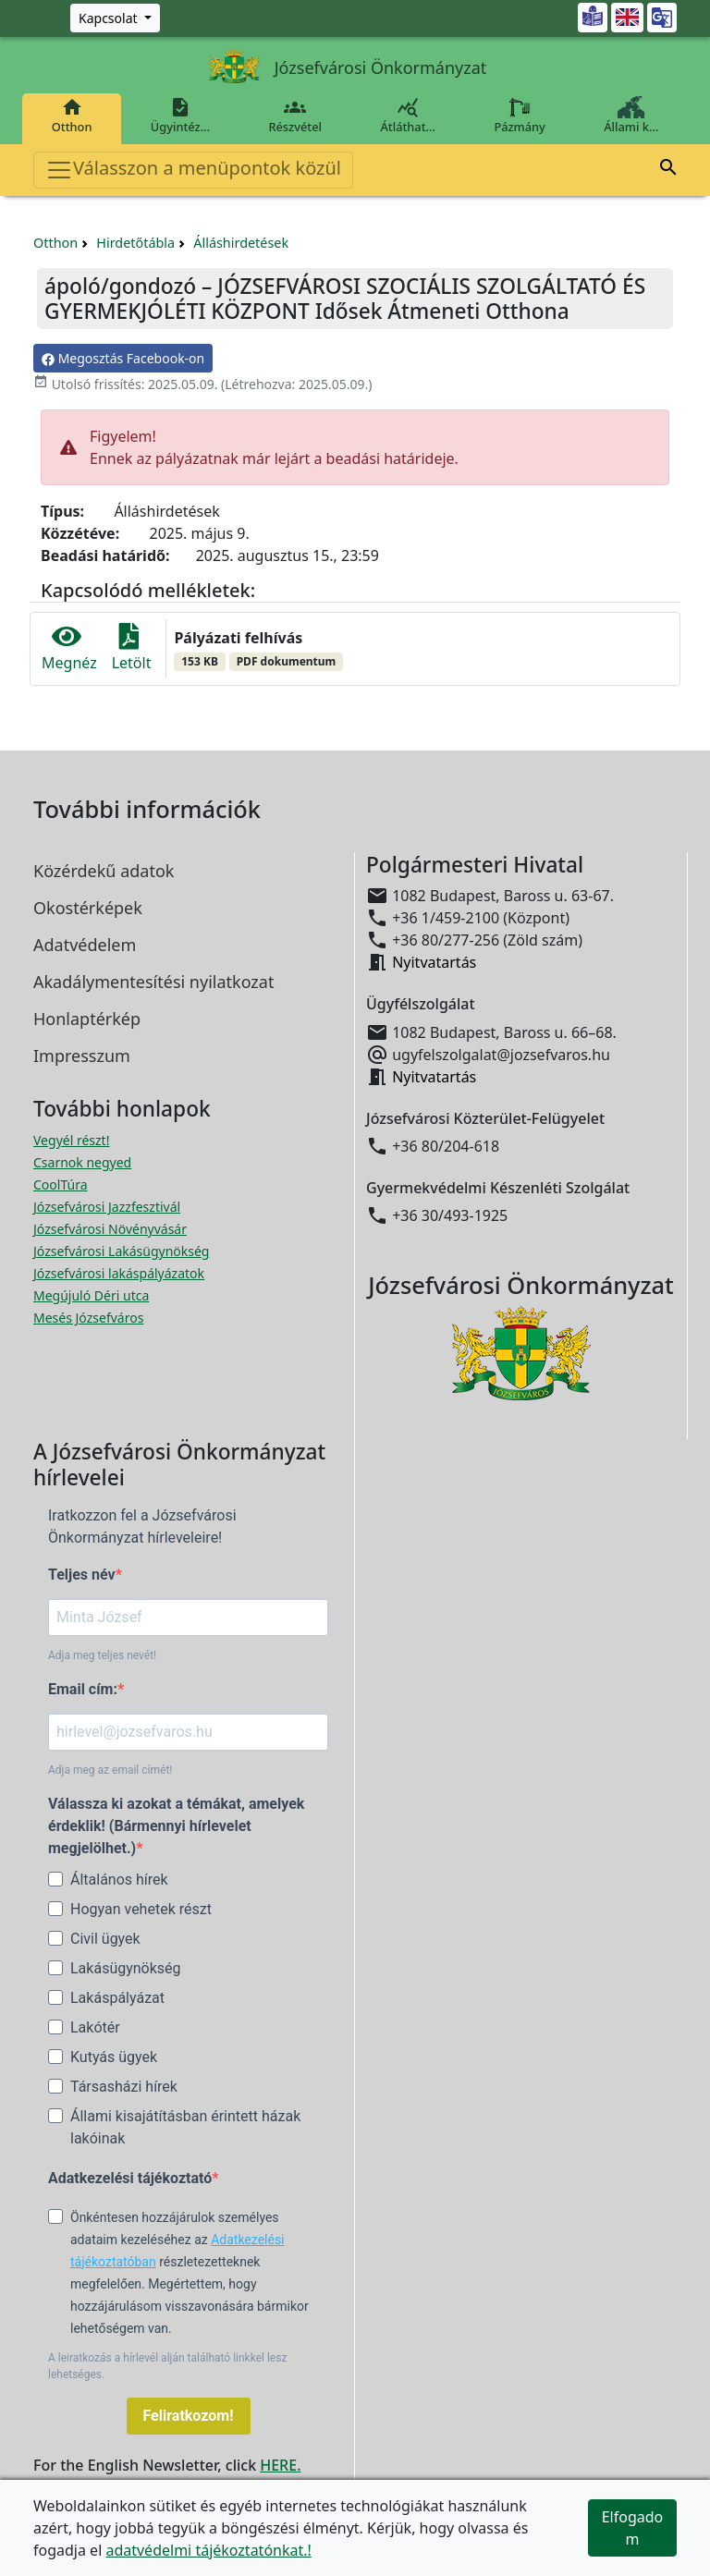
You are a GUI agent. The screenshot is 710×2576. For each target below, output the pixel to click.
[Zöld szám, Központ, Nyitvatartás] (115, 18)
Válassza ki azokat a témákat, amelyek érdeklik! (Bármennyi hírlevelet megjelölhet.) (176, 1826)
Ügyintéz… (180, 115)
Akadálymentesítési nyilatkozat (153, 982)
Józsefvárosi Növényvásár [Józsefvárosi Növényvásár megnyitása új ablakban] (110, 1229)
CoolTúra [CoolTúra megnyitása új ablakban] (60, 1184)
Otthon (71, 115)
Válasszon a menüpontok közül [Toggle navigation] (193, 169)
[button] (668, 170)
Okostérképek (87, 908)
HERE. (280, 2465)
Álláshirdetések (240, 242)
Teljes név (82, 1574)
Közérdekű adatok (103, 871)
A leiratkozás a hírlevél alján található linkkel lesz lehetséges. (167, 2366)
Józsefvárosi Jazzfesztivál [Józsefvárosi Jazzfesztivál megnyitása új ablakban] (106, 1206)
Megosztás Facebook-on (123, 358)
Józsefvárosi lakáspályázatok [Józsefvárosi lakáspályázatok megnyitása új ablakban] (118, 1273)
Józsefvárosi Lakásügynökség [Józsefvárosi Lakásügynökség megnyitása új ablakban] (121, 1251)
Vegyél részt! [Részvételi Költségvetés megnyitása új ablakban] (71, 1140)
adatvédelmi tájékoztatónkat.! (208, 2550)
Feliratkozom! (188, 2415)
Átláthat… (408, 115)
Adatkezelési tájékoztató (130, 2178)
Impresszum (81, 1055)
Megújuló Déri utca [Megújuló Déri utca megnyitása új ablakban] (91, 1295)
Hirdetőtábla (135, 242)
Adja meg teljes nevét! (102, 1655)
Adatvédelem (84, 945)
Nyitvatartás (434, 962)
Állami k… (631, 115)
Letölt (132, 648)
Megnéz (69, 648)
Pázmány (520, 115)
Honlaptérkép (87, 1018)
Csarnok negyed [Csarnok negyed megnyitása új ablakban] (82, 1162)
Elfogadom (633, 2528)
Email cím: (82, 1689)
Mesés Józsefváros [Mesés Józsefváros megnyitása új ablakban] (88, 1317)
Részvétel (295, 115)
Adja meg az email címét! (110, 1770)
